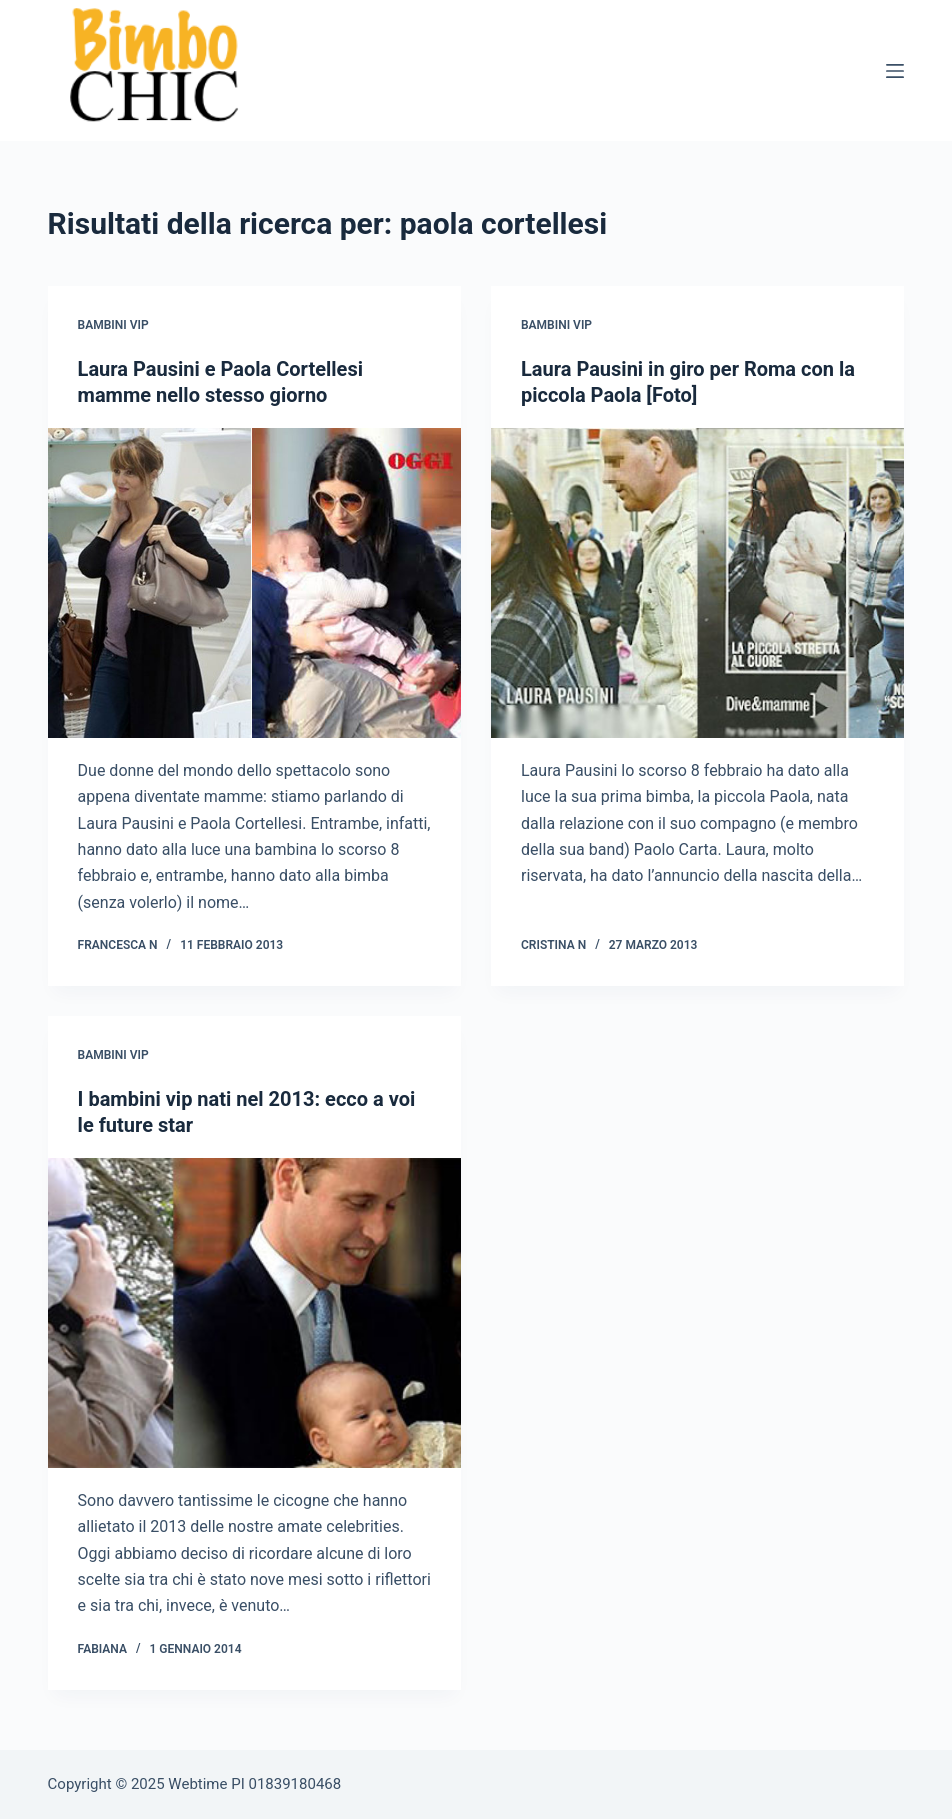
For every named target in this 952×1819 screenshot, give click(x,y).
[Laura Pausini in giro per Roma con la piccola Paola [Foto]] (697, 583)
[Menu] (895, 71)
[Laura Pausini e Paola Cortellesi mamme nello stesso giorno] (254, 583)
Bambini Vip (113, 325)
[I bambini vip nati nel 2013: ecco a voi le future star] (254, 1313)
